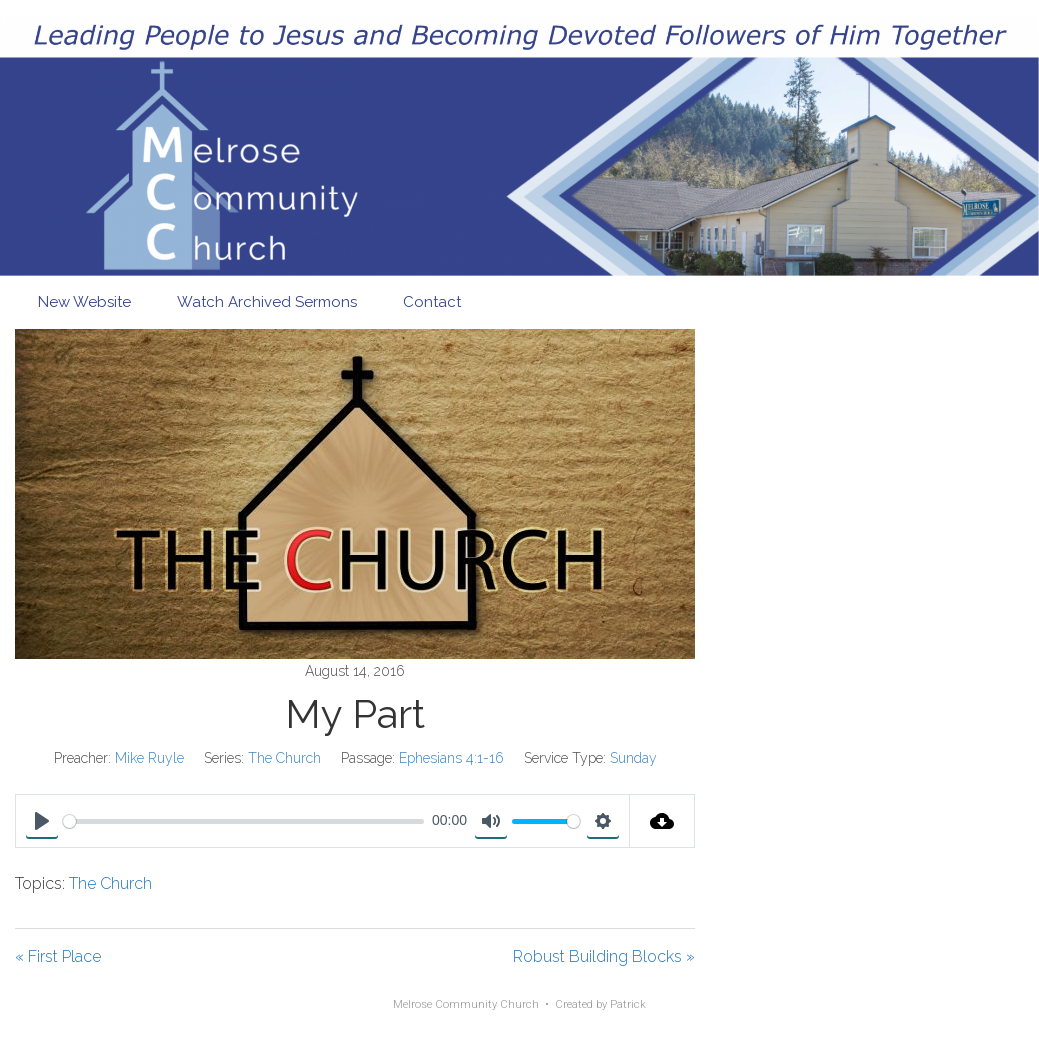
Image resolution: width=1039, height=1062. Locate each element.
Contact (432, 302)
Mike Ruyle (149, 758)
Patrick (628, 1004)
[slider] (243, 821)
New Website (84, 302)
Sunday (633, 758)
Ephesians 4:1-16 (451, 758)
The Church (284, 758)
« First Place (58, 956)
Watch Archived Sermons (267, 302)
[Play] (42, 821)
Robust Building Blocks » (604, 956)
